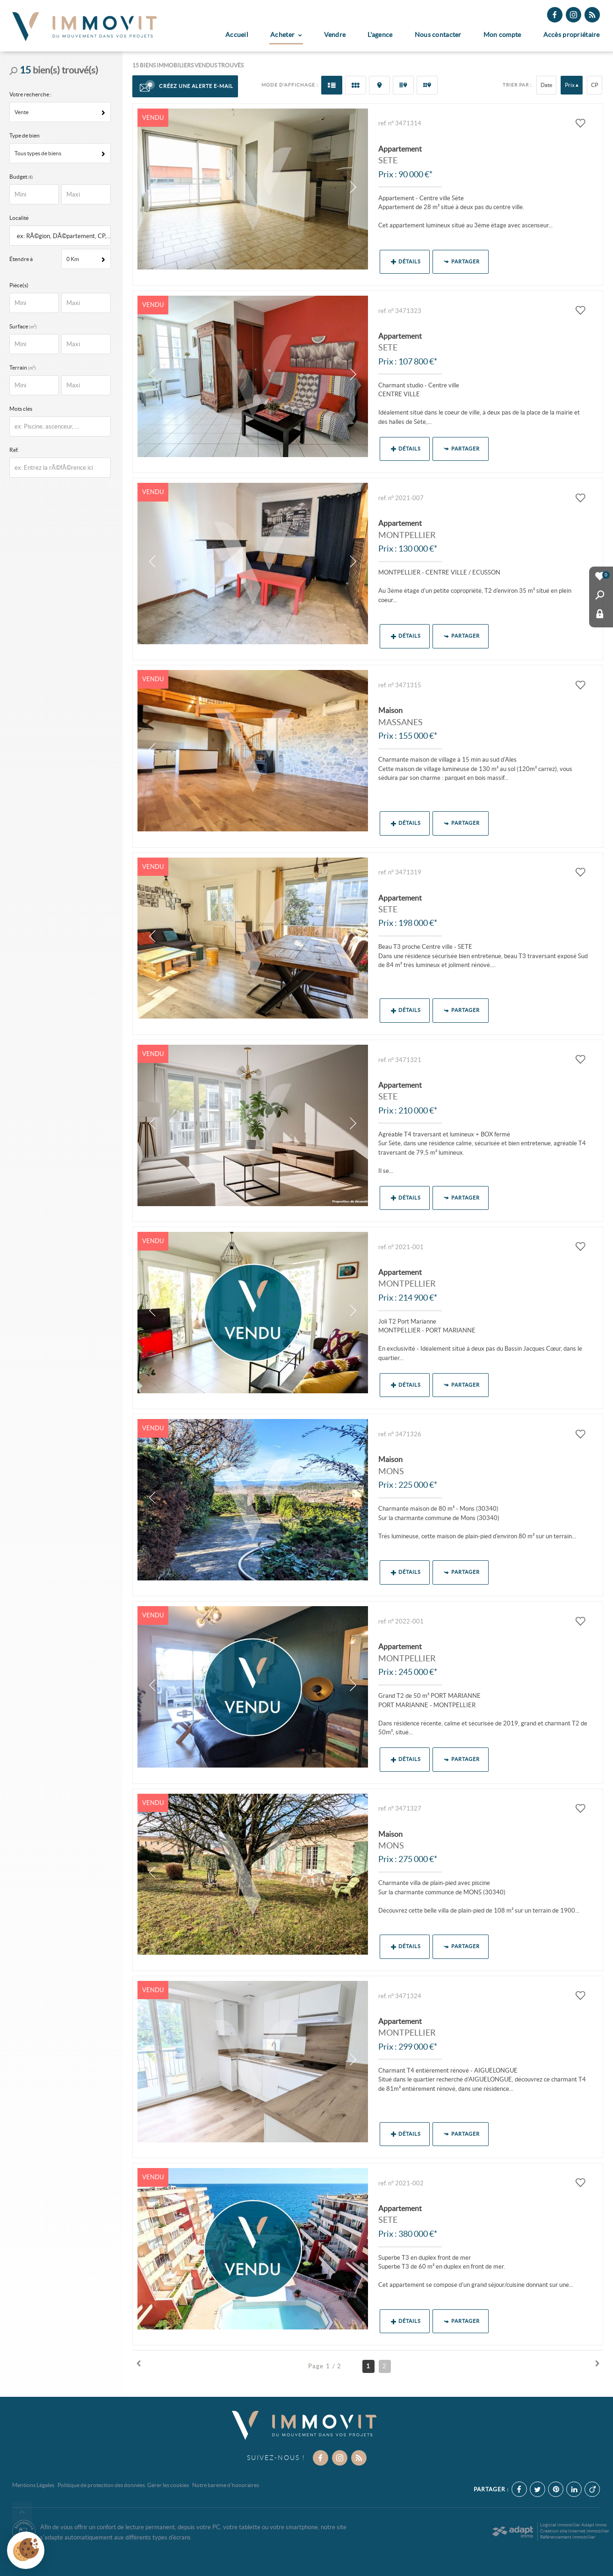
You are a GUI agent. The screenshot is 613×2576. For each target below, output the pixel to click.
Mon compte (502, 34)
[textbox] (62, 236)
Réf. (14, 450)
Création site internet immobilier (574, 2530)
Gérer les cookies (168, 2485)
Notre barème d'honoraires (226, 2485)
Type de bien (24, 135)
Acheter (286, 34)
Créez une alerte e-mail (185, 86)
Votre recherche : (30, 94)
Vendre (335, 34)
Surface (25, 326)
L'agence (380, 34)
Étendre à (21, 259)
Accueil (236, 34)
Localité (19, 218)
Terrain (24, 367)
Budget (18, 177)
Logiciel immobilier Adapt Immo (573, 2524)
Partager (462, 262)
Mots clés (20, 409)
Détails (406, 262)
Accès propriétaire (571, 34)
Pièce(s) (19, 285)
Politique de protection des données (101, 2485)
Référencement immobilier (567, 2537)
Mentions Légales (33, 2485)
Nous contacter (438, 34)
